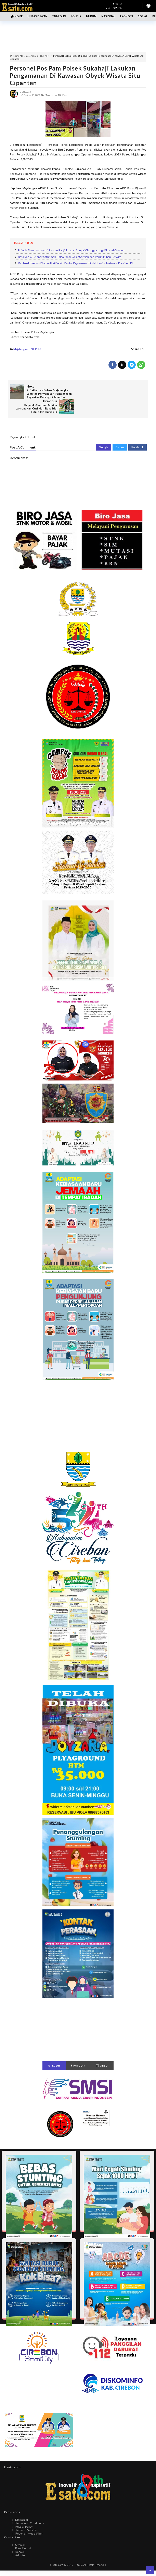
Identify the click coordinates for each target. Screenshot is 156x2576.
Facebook (137, 432)
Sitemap (20, 2530)
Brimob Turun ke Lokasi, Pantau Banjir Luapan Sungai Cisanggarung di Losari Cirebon (71, 250)
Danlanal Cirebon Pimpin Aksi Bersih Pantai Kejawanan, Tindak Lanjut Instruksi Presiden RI (75, 263)
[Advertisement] (78, 1399)
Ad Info (20, 2540)
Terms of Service (26, 2515)
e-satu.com (56, 2550)
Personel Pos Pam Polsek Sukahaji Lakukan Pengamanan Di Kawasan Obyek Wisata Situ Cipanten (75, 75)
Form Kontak (23, 2533)
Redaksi (20, 2537)
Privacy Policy (23, 2511)
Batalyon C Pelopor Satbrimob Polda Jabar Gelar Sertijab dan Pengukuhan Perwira (69, 256)
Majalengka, (51, 95)
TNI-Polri (35, 349)
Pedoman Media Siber (29, 2518)
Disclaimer (21, 2504)
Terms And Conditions (29, 2508)
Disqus (120, 432)
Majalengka (20, 349)
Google (103, 432)
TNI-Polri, (62, 95)
